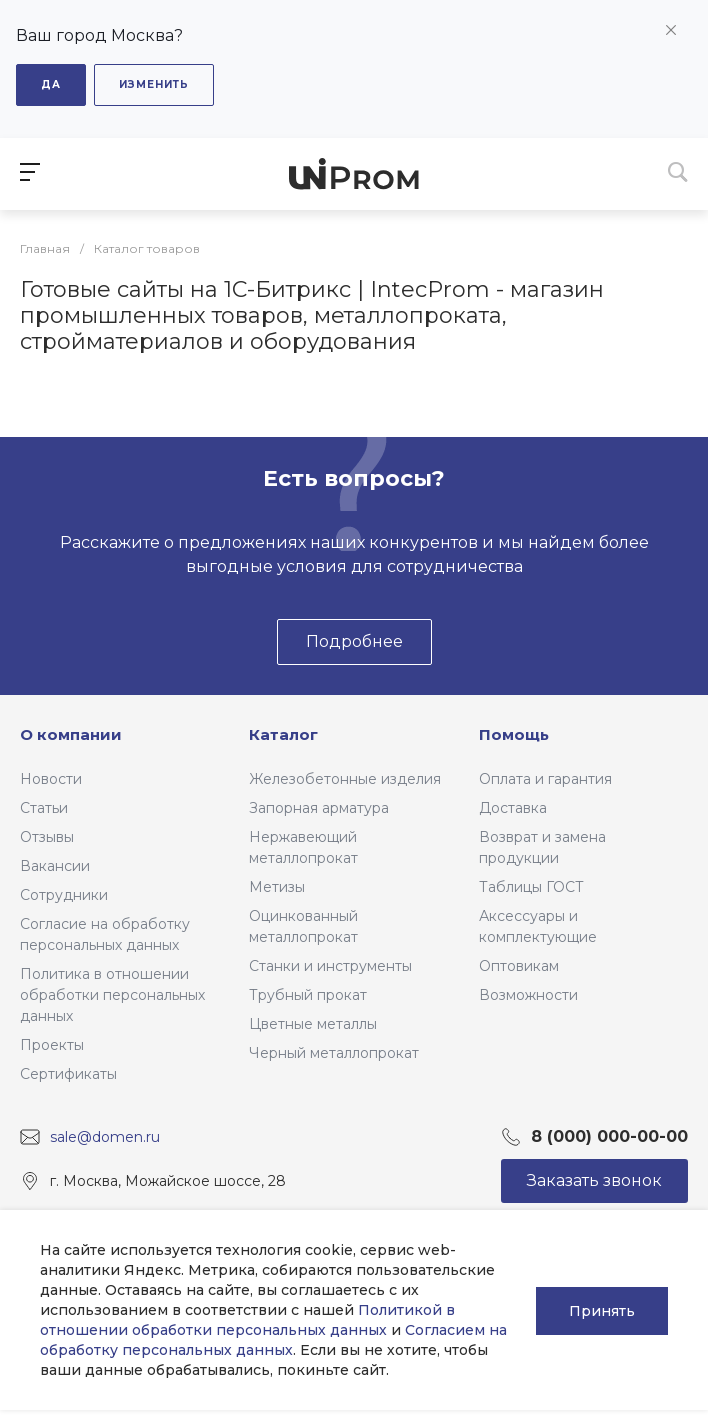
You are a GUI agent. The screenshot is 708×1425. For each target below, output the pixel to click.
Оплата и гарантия (545, 779)
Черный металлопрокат (334, 1053)
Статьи (44, 808)
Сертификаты (68, 1074)
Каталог (283, 734)
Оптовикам (519, 966)
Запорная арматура (319, 808)
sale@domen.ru (105, 1136)
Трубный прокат (308, 995)
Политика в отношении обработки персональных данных (112, 995)
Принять (602, 1310)
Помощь (514, 734)
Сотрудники (64, 895)
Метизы (277, 887)
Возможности (528, 995)
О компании (71, 734)
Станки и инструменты (330, 966)
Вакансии (55, 866)
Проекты (52, 1045)
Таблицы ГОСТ (531, 887)
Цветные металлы (313, 1024)
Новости (51, 779)
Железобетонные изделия (345, 779)
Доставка (513, 808)
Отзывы (47, 837)
